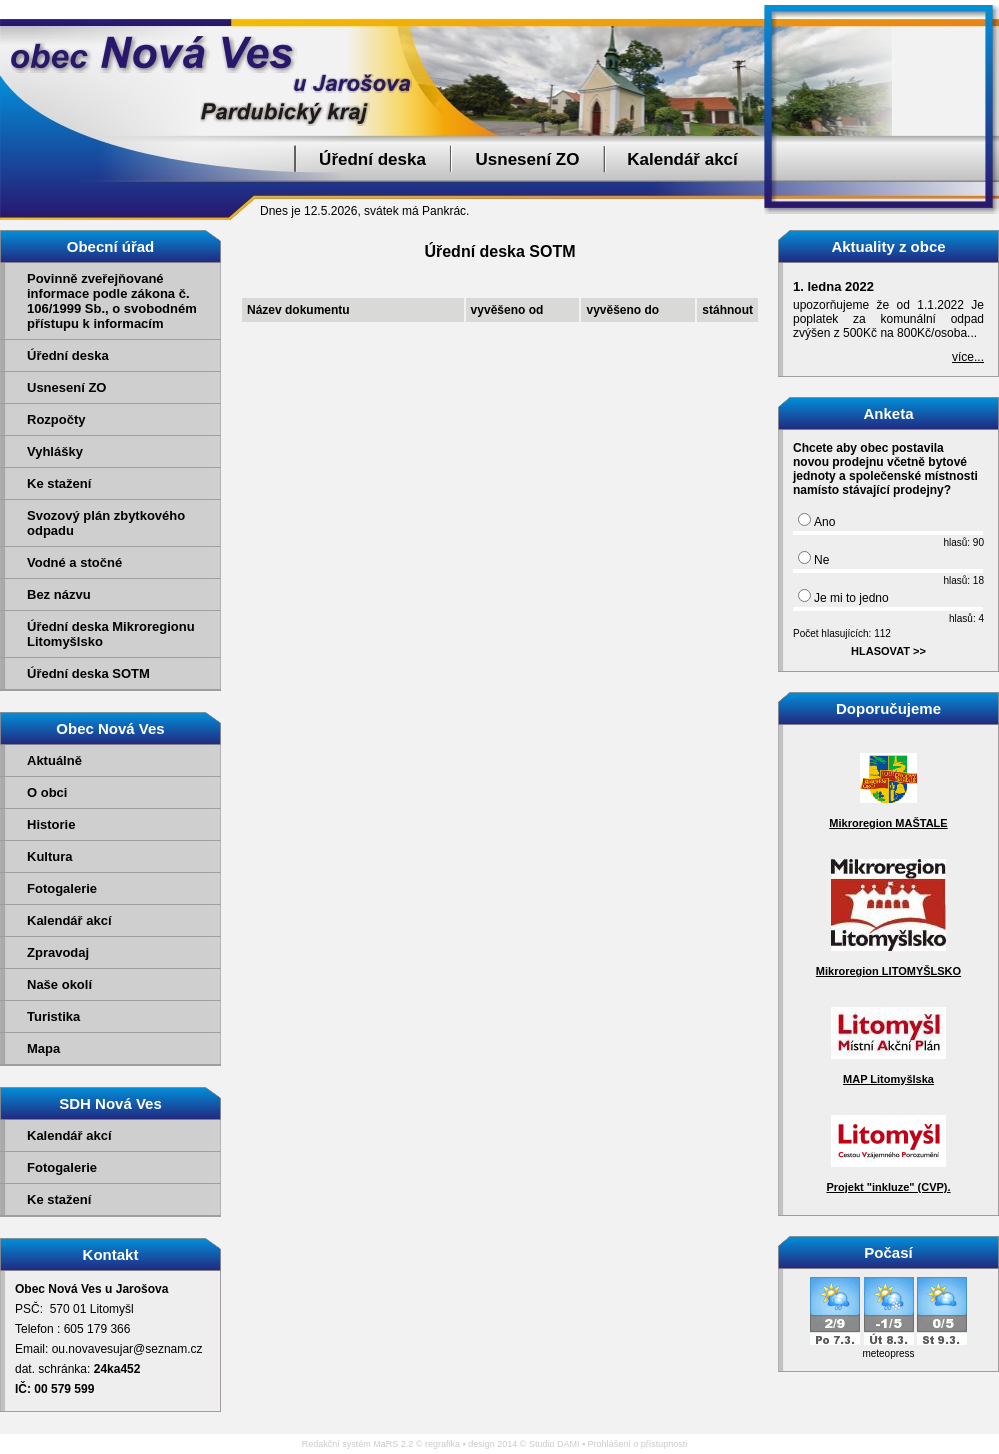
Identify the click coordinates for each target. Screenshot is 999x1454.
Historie (51, 824)
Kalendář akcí (682, 159)
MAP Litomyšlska (888, 1079)
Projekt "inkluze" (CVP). (888, 1187)
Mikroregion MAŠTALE (888, 823)
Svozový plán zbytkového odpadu (106, 523)
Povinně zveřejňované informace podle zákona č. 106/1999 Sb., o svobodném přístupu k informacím (112, 301)
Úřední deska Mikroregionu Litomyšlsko (111, 634)
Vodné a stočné (74, 562)
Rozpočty (56, 419)
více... (968, 357)
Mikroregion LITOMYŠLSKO (888, 971)
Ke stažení (59, 483)
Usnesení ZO (528, 159)
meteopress (888, 1353)
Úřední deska (372, 159)
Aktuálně (54, 760)
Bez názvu (59, 594)
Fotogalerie (62, 888)
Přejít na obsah (953, 9)
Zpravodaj (58, 952)
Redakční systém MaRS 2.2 (358, 1444)
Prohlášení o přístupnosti (638, 1444)
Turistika (53, 1016)
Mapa (43, 1048)
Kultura (50, 856)
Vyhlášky (55, 451)
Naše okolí (59, 984)
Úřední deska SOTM (88, 673)
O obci (47, 792)
